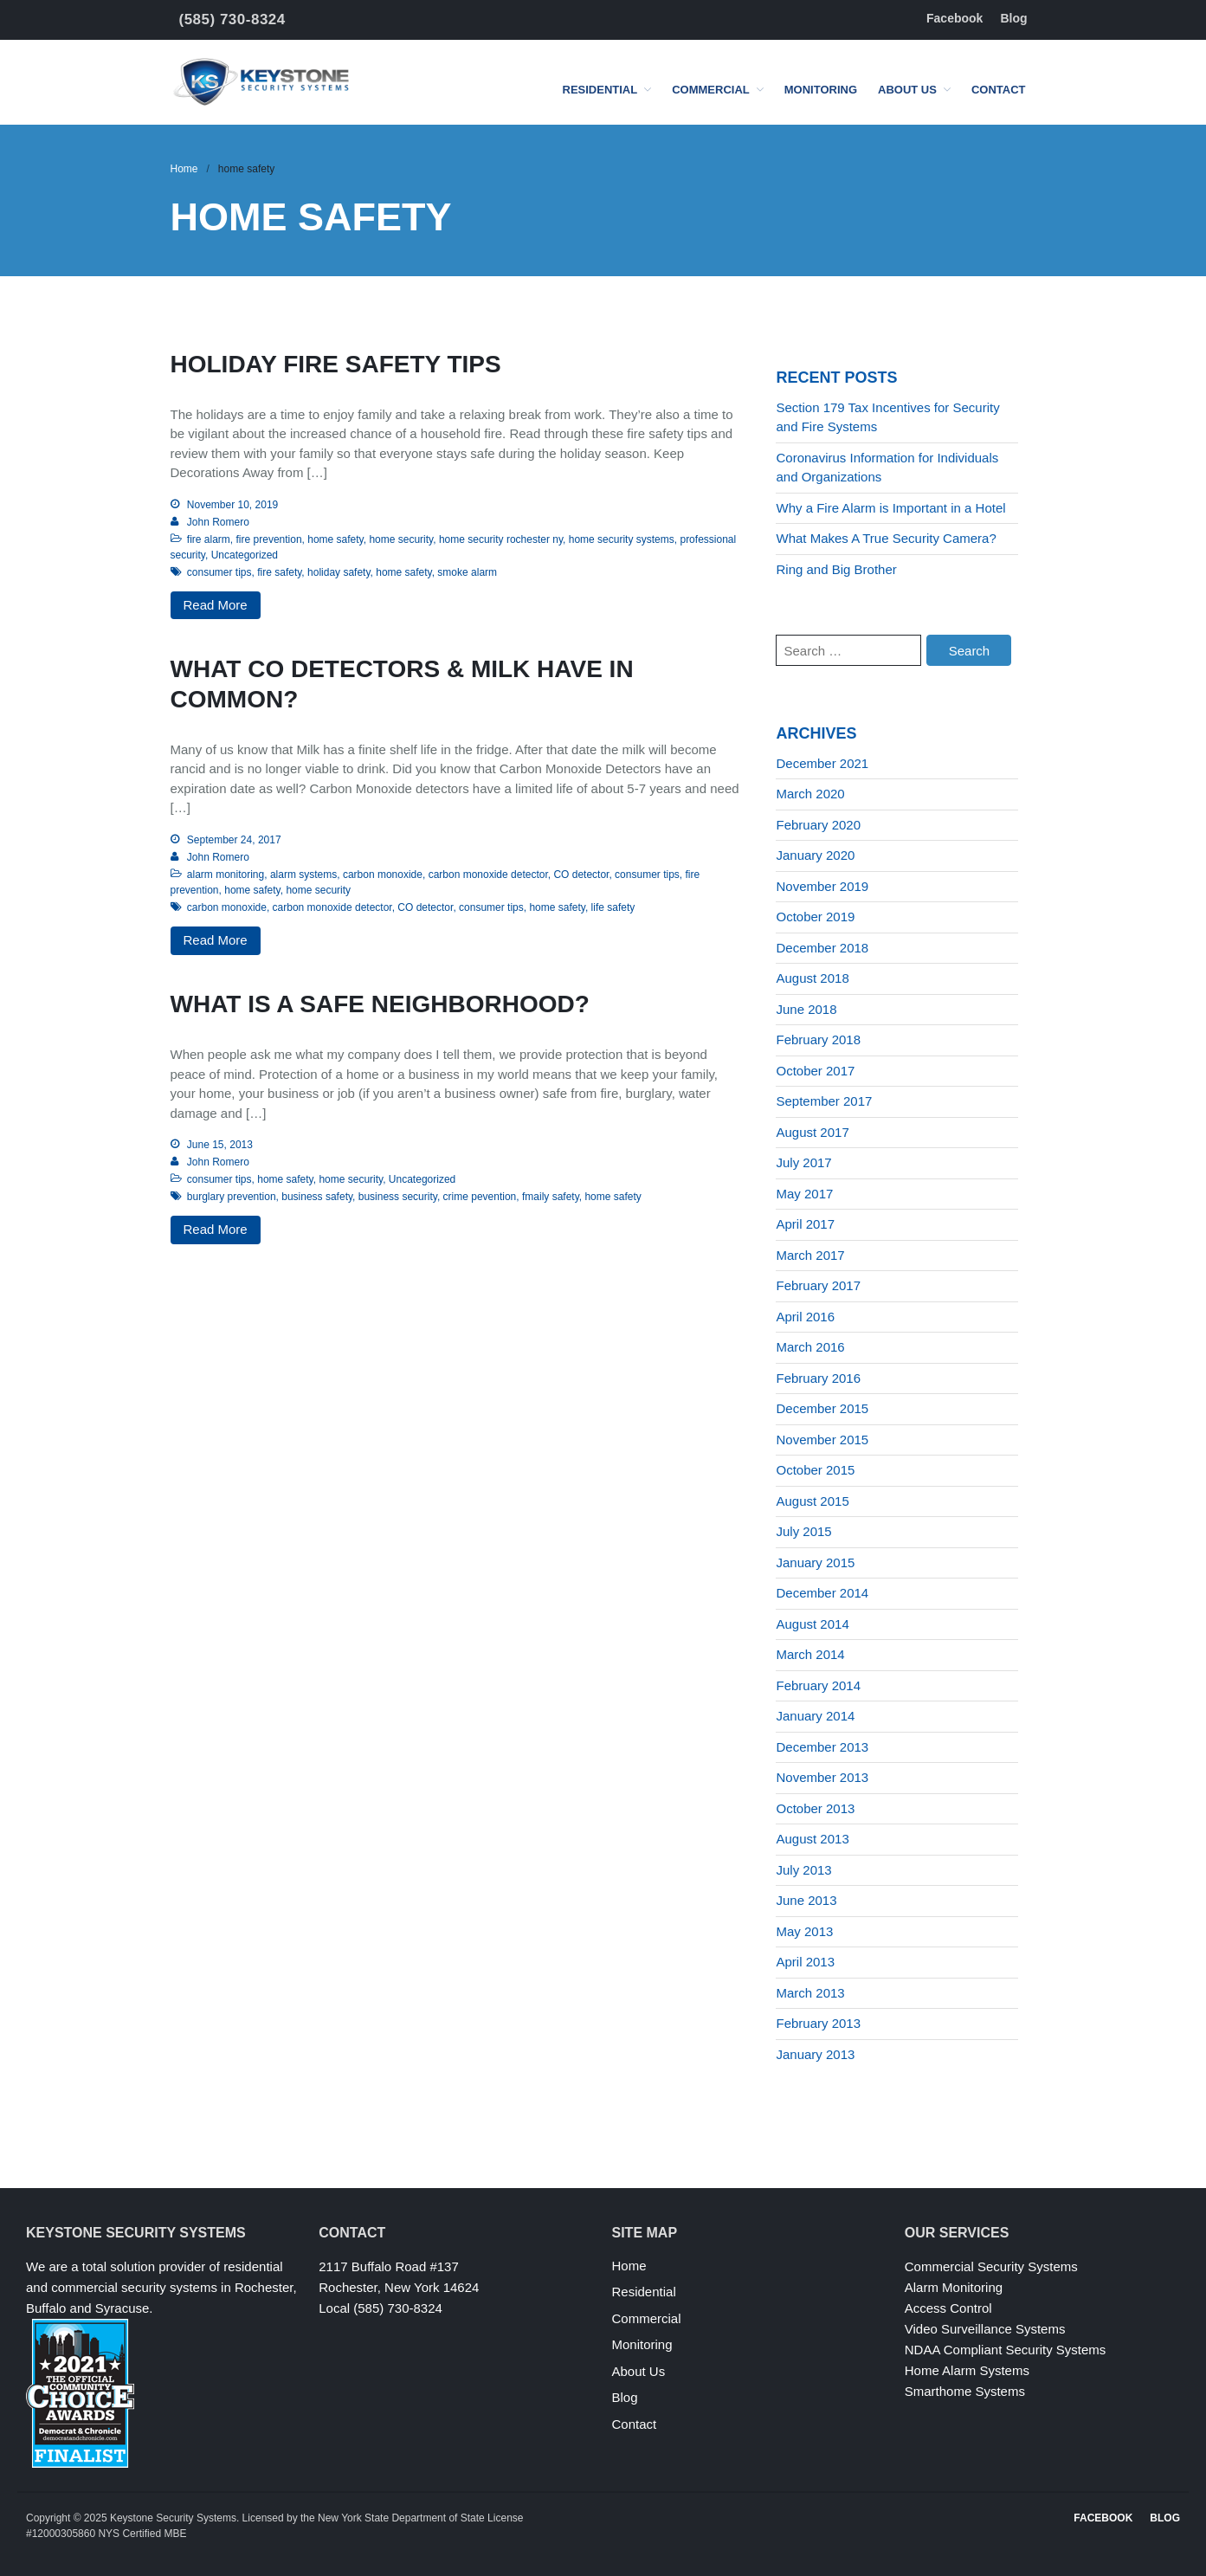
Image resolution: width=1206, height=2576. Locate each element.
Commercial (711, 89)
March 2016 (810, 1347)
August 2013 (812, 1838)
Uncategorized (244, 555)
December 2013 (822, 1747)
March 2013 (810, 1992)
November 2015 (822, 1439)
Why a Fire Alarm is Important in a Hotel (890, 507)
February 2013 (818, 2023)
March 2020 (810, 793)
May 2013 (804, 1931)
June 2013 (806, 1900)
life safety (613, 907)
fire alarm (208, 539)
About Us (907, 89)
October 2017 (815, 1070)
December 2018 (822, 947)
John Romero (218, 522)
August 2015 (812, 1501)
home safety (335, 539)
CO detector (581, 874)
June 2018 (806, 1009)
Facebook (954, 18)
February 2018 (818, 1039)
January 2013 (815, 2054)
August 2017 (812, 1132)
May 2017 (804, 1193)
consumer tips (219, 572)
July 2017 (803, 1162)
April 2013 (805, 1961)
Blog (1013, 18)
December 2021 (822, 763)
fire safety (279, 572)
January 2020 (815, 855)
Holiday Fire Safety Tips (336, 364)
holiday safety (339, 572)
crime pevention (480, 1197)
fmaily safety (550, 1197)
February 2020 (818, 824)
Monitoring (820, 89)
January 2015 (815, 1562)
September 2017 (824, 1101)
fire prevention (269, 539)
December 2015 (822, 1408)
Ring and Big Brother (836, 569)
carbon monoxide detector (488, 874)
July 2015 (803, 1531)
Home (184, 169)
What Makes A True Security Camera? (886, 538)
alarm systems (303, 874)
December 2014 (822, 1592)
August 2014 (812, 1624)
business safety (316, 1197)
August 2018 (812, 978)
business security (397, 1197)
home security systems (621, 539)
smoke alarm (467, 572)
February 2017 (818, 1285)
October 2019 (815, 916)
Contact (998, 89)
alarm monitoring (225, 874)
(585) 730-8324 (232, 19)
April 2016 (805, 1316)
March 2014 (810, 1654)
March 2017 (810, 1255)
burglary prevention (231, 1197)
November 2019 (822, 886)
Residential (600, 89)
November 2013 (822, 1777)
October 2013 (815, 1808)
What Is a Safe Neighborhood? (380, 1004)
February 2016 (818, 1378)
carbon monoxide (382, 874)
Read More (216, 604)
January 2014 (815, 1715)
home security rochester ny (501, 539)
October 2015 (815, 1469)
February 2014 (818, 1685)
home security (401, 539)
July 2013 (803, 1870)
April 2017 (805, 1224)
